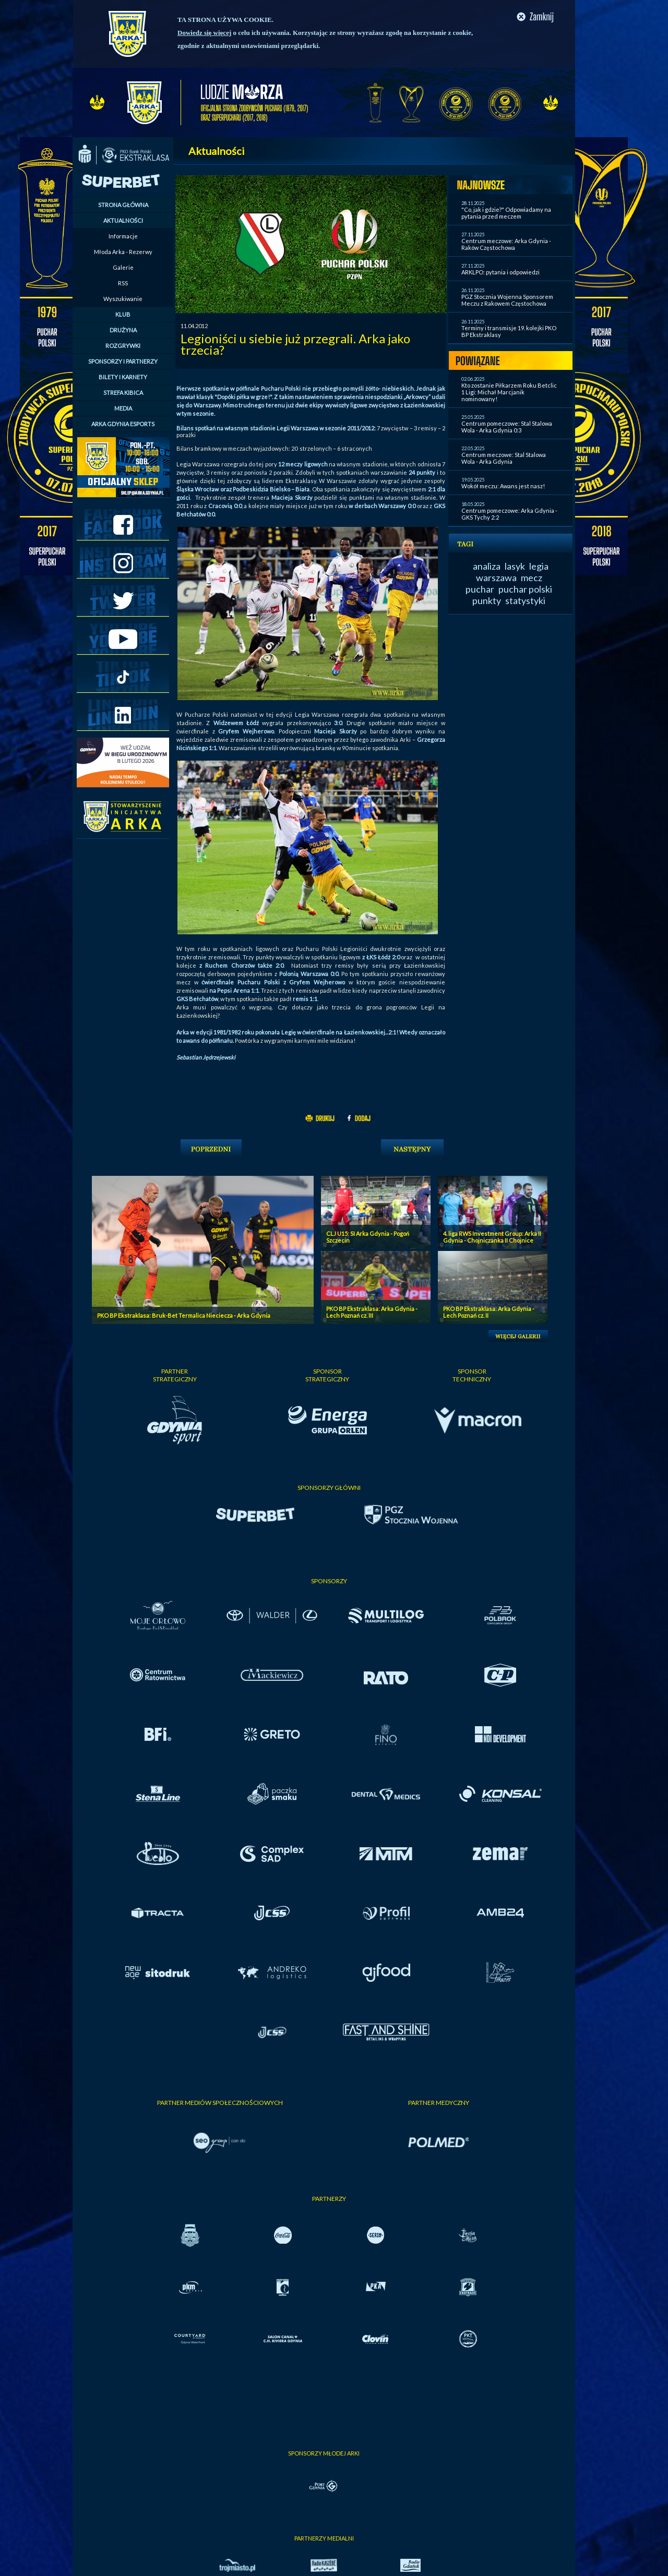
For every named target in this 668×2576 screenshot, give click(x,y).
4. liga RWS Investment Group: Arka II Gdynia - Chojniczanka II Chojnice (492, 1237)
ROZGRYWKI (122, 345)
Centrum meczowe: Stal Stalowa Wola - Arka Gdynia (503, 458)
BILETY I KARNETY (123, 377)
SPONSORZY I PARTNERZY (123, 361)
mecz (531, 577)
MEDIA (123, 408)
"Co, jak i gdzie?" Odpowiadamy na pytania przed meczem (506, 213)
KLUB (122, 314)
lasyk (515, 566)
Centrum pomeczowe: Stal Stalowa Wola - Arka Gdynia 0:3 (506, 427)
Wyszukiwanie (122, 298)
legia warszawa (512, 571)
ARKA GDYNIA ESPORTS (122, 423)
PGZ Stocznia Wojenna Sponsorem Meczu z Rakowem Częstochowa (507, 300)
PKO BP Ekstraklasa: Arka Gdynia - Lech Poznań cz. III (372, 1312)
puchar (480, 589)
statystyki (525, 600)
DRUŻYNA (123, 330)
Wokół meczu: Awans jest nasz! (503, 486)
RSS (123, 283)
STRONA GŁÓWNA (123, 204)
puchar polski (525, 589)
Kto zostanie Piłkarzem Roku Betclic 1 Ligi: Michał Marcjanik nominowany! (509, 392)
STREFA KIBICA (123, 392)
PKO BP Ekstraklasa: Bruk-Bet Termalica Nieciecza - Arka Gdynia (183, 1315)
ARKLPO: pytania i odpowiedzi (500, 272)
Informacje (123, 236)
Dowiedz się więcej (204, 33)
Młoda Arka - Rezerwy (123, 251)
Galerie (123, 267)
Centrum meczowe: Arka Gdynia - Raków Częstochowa (506, 244)
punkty (486, 600)
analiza (486, 566)
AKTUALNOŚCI (123, 220)
